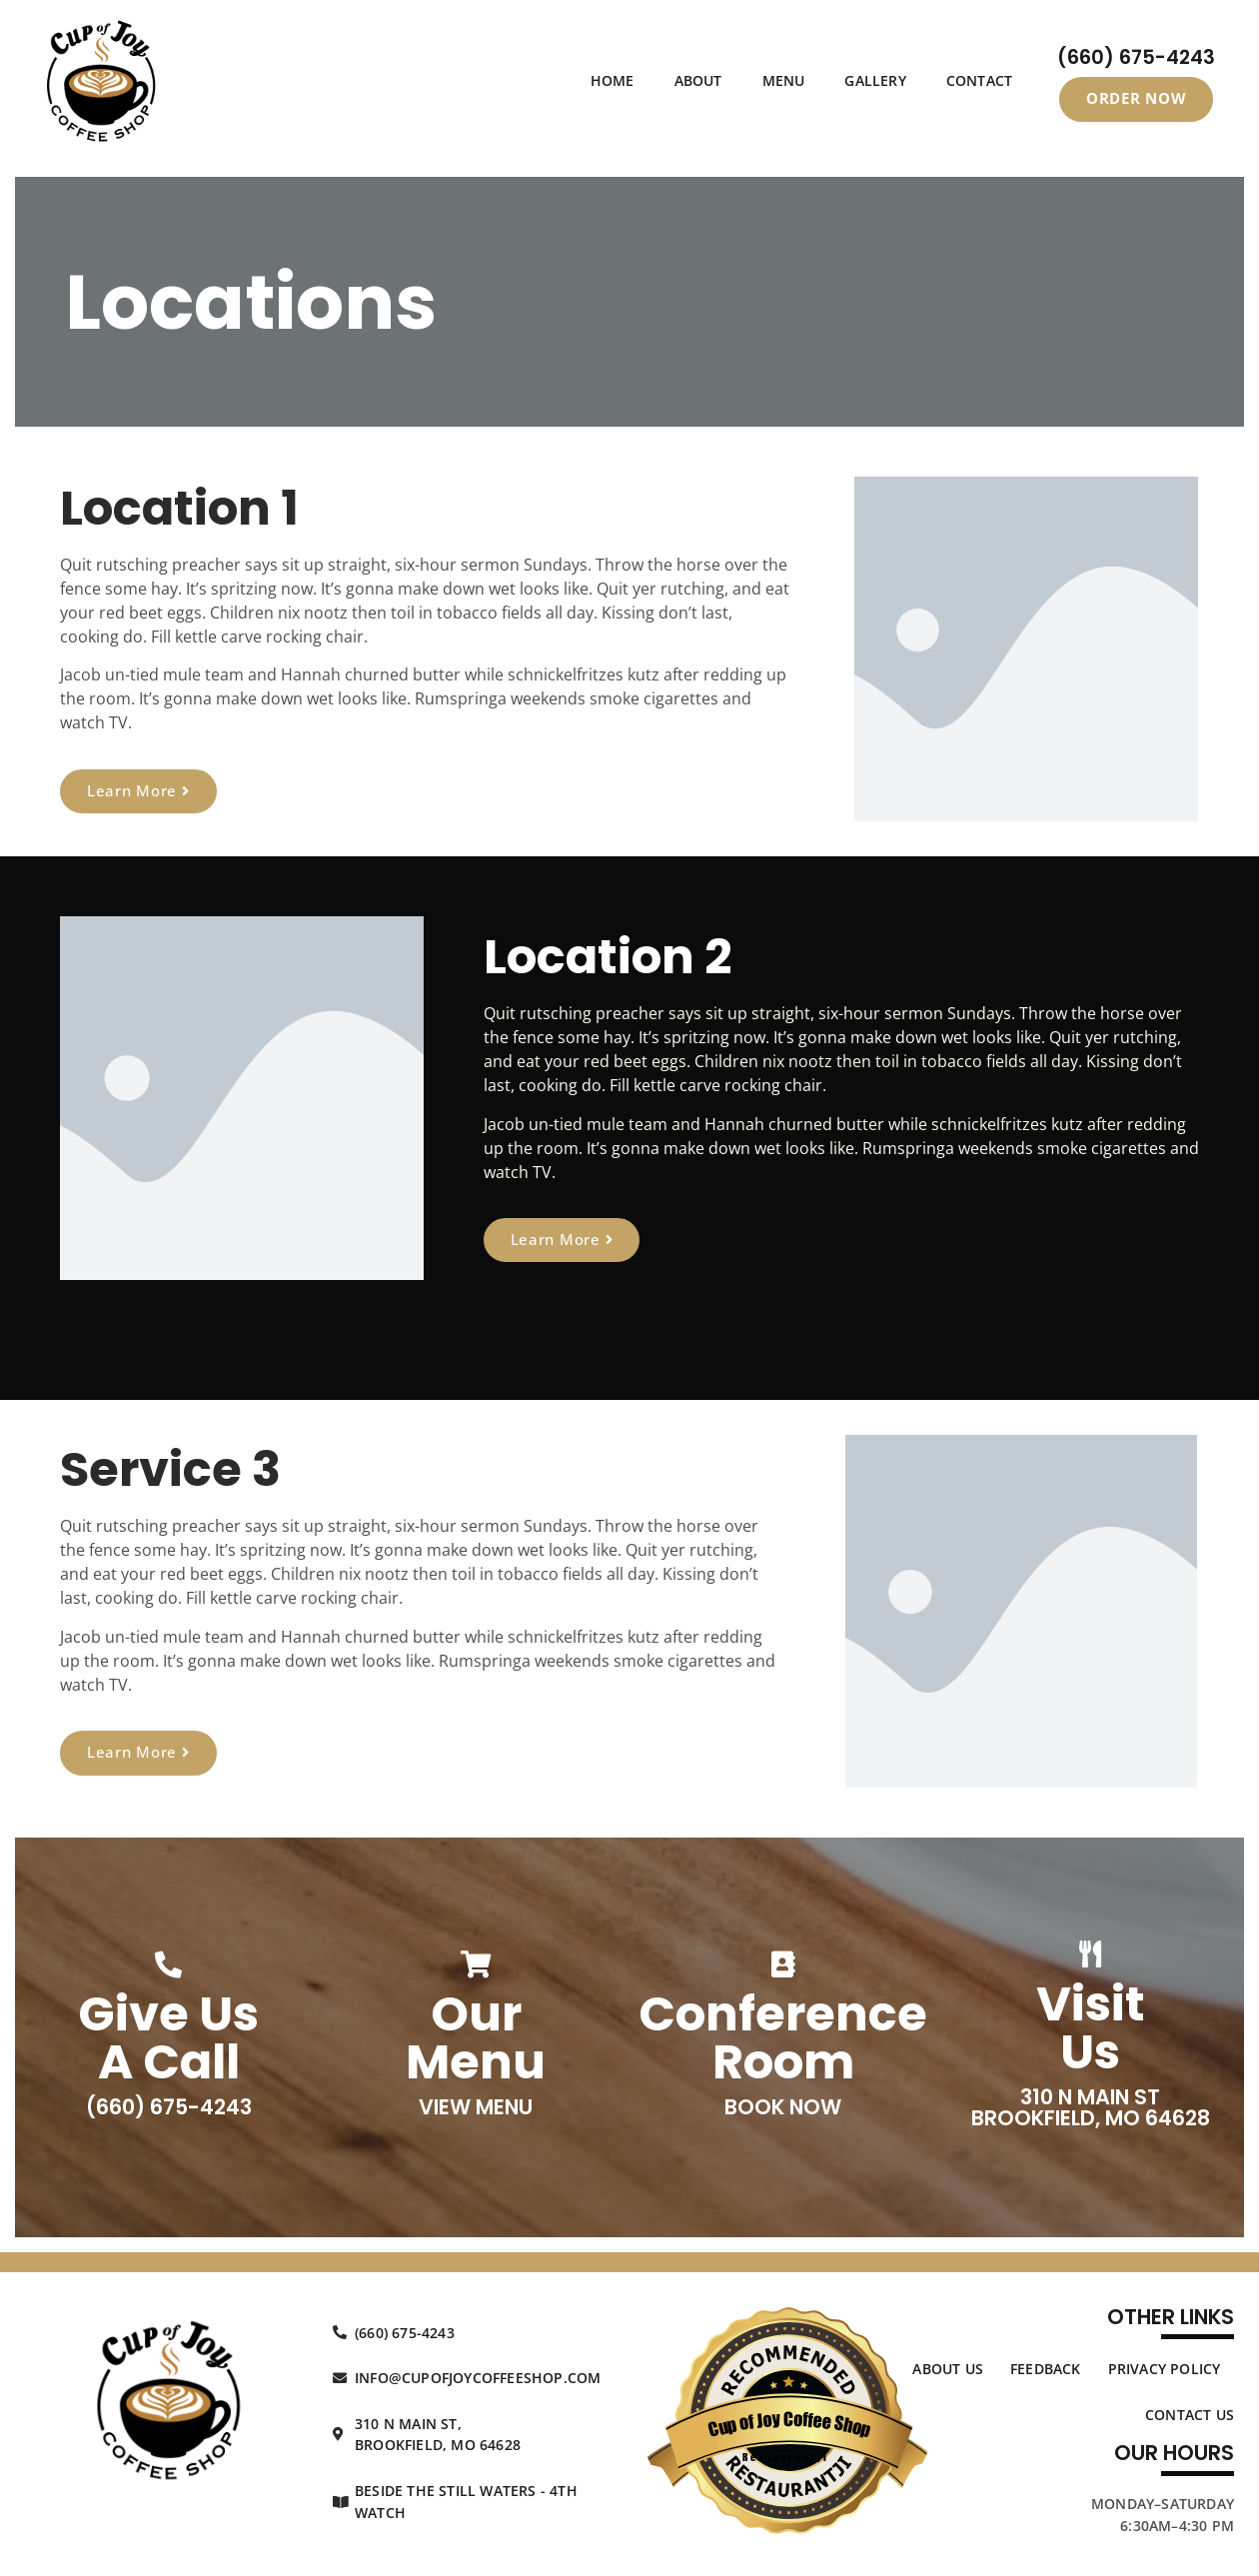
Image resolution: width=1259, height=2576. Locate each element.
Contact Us (1189, 2414)
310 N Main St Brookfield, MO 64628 (1090, 2107)
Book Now (782, 2106)
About (698, 80)
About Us (947, 2368)
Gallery (874, 80)
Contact (979, 80)
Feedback (1045, 2368)
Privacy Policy (1164, 2368)
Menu (783, 80)
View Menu (476, 2106)
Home (612, 80)
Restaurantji (785, 2456)
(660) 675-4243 (1136, 57)
